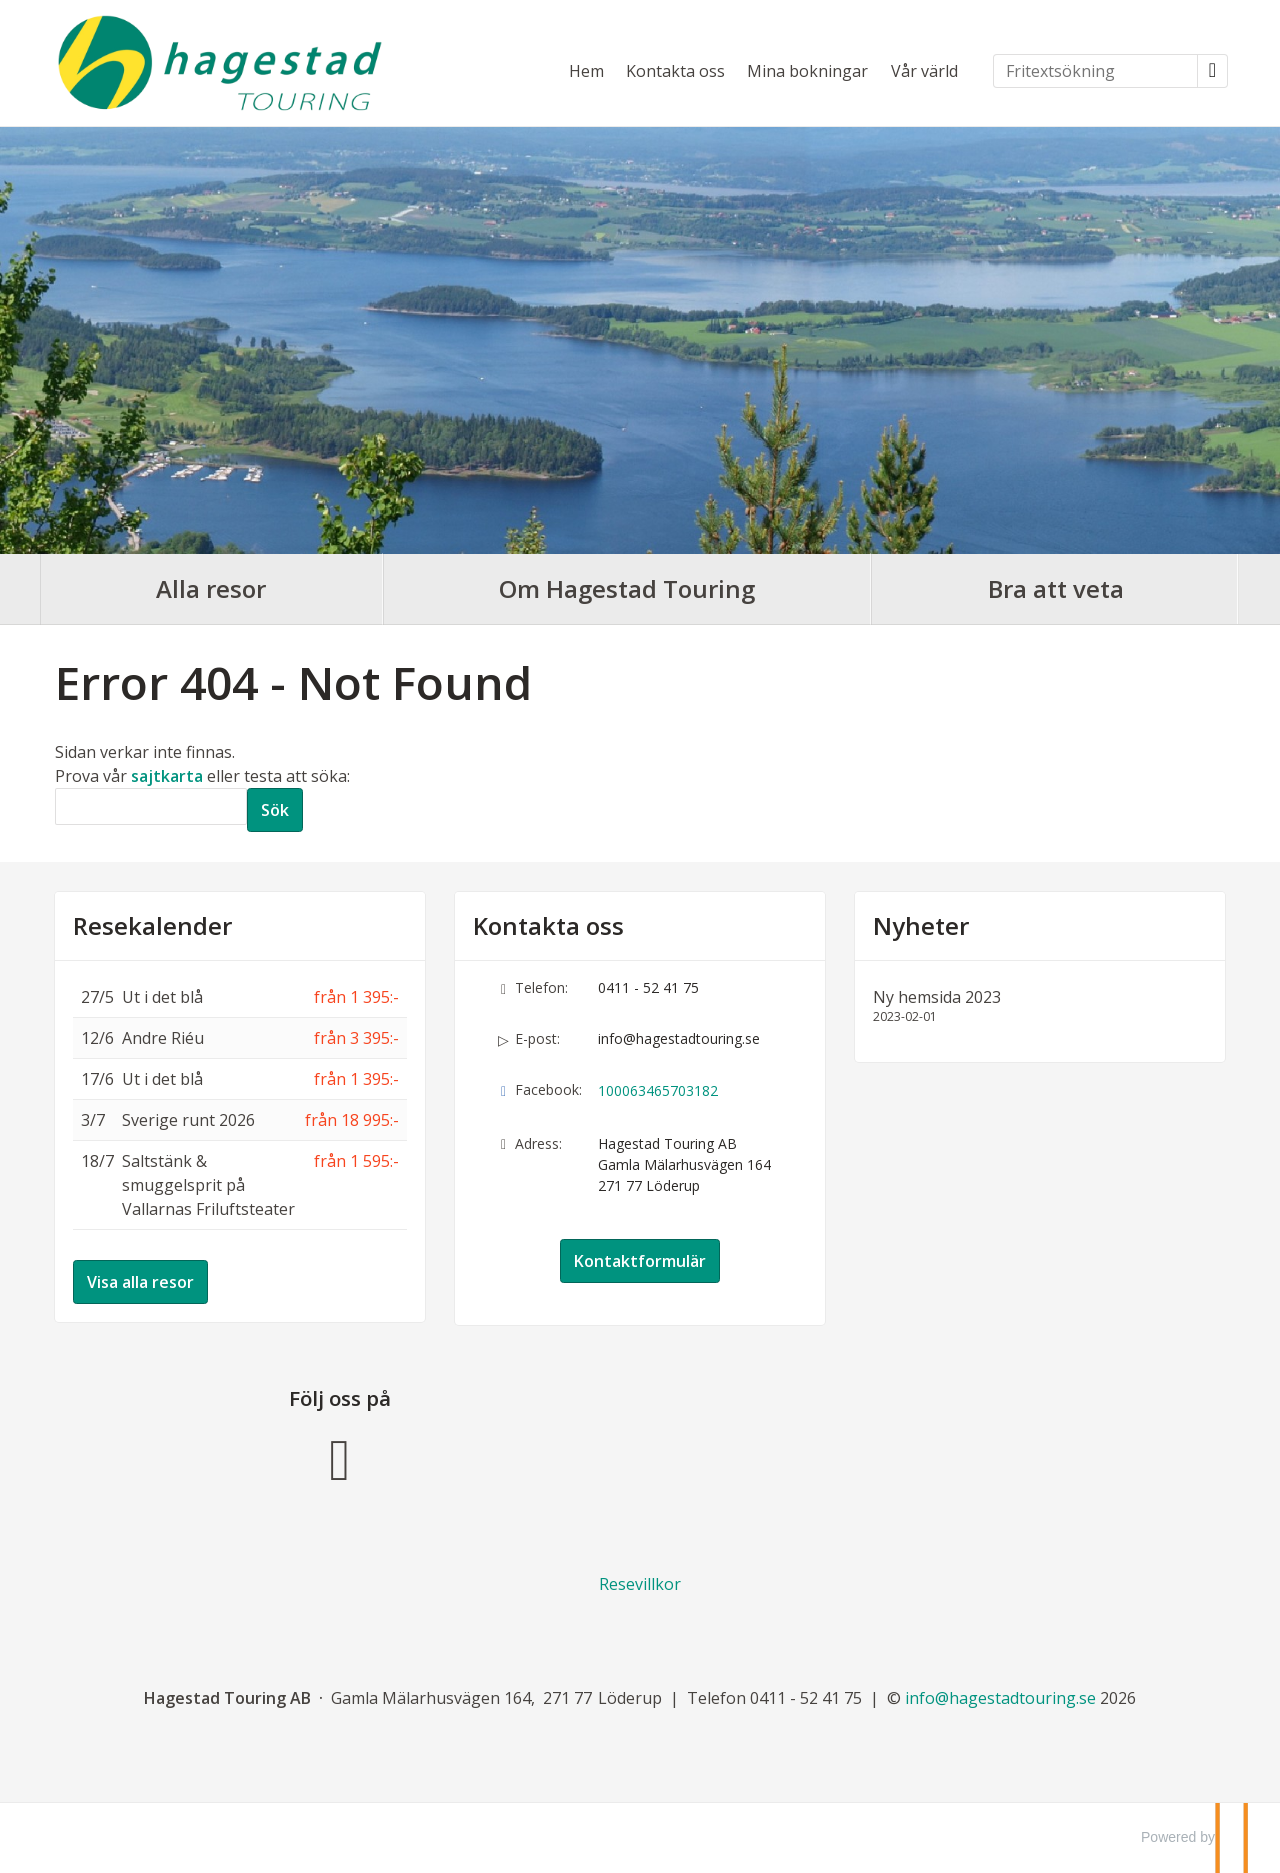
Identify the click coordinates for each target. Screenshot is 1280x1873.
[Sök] (151, 806)
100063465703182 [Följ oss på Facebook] (658, 1090)
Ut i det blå (162, 997)
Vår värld (924, 71)
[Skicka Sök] (275, 810)
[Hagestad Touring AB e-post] (1000, 1698)
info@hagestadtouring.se (679, 1038)
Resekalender (152, 926)
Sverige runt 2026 (188, 1120)
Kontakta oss (675, 71)
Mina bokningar (807, 71)
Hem (586, 71)
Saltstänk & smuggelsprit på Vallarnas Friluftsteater (208, 1185)
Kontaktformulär (640, 1261)
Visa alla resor (140, 1282)
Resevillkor (640, 1584)
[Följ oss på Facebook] (340, 1456)
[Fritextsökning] (1095, 71)
